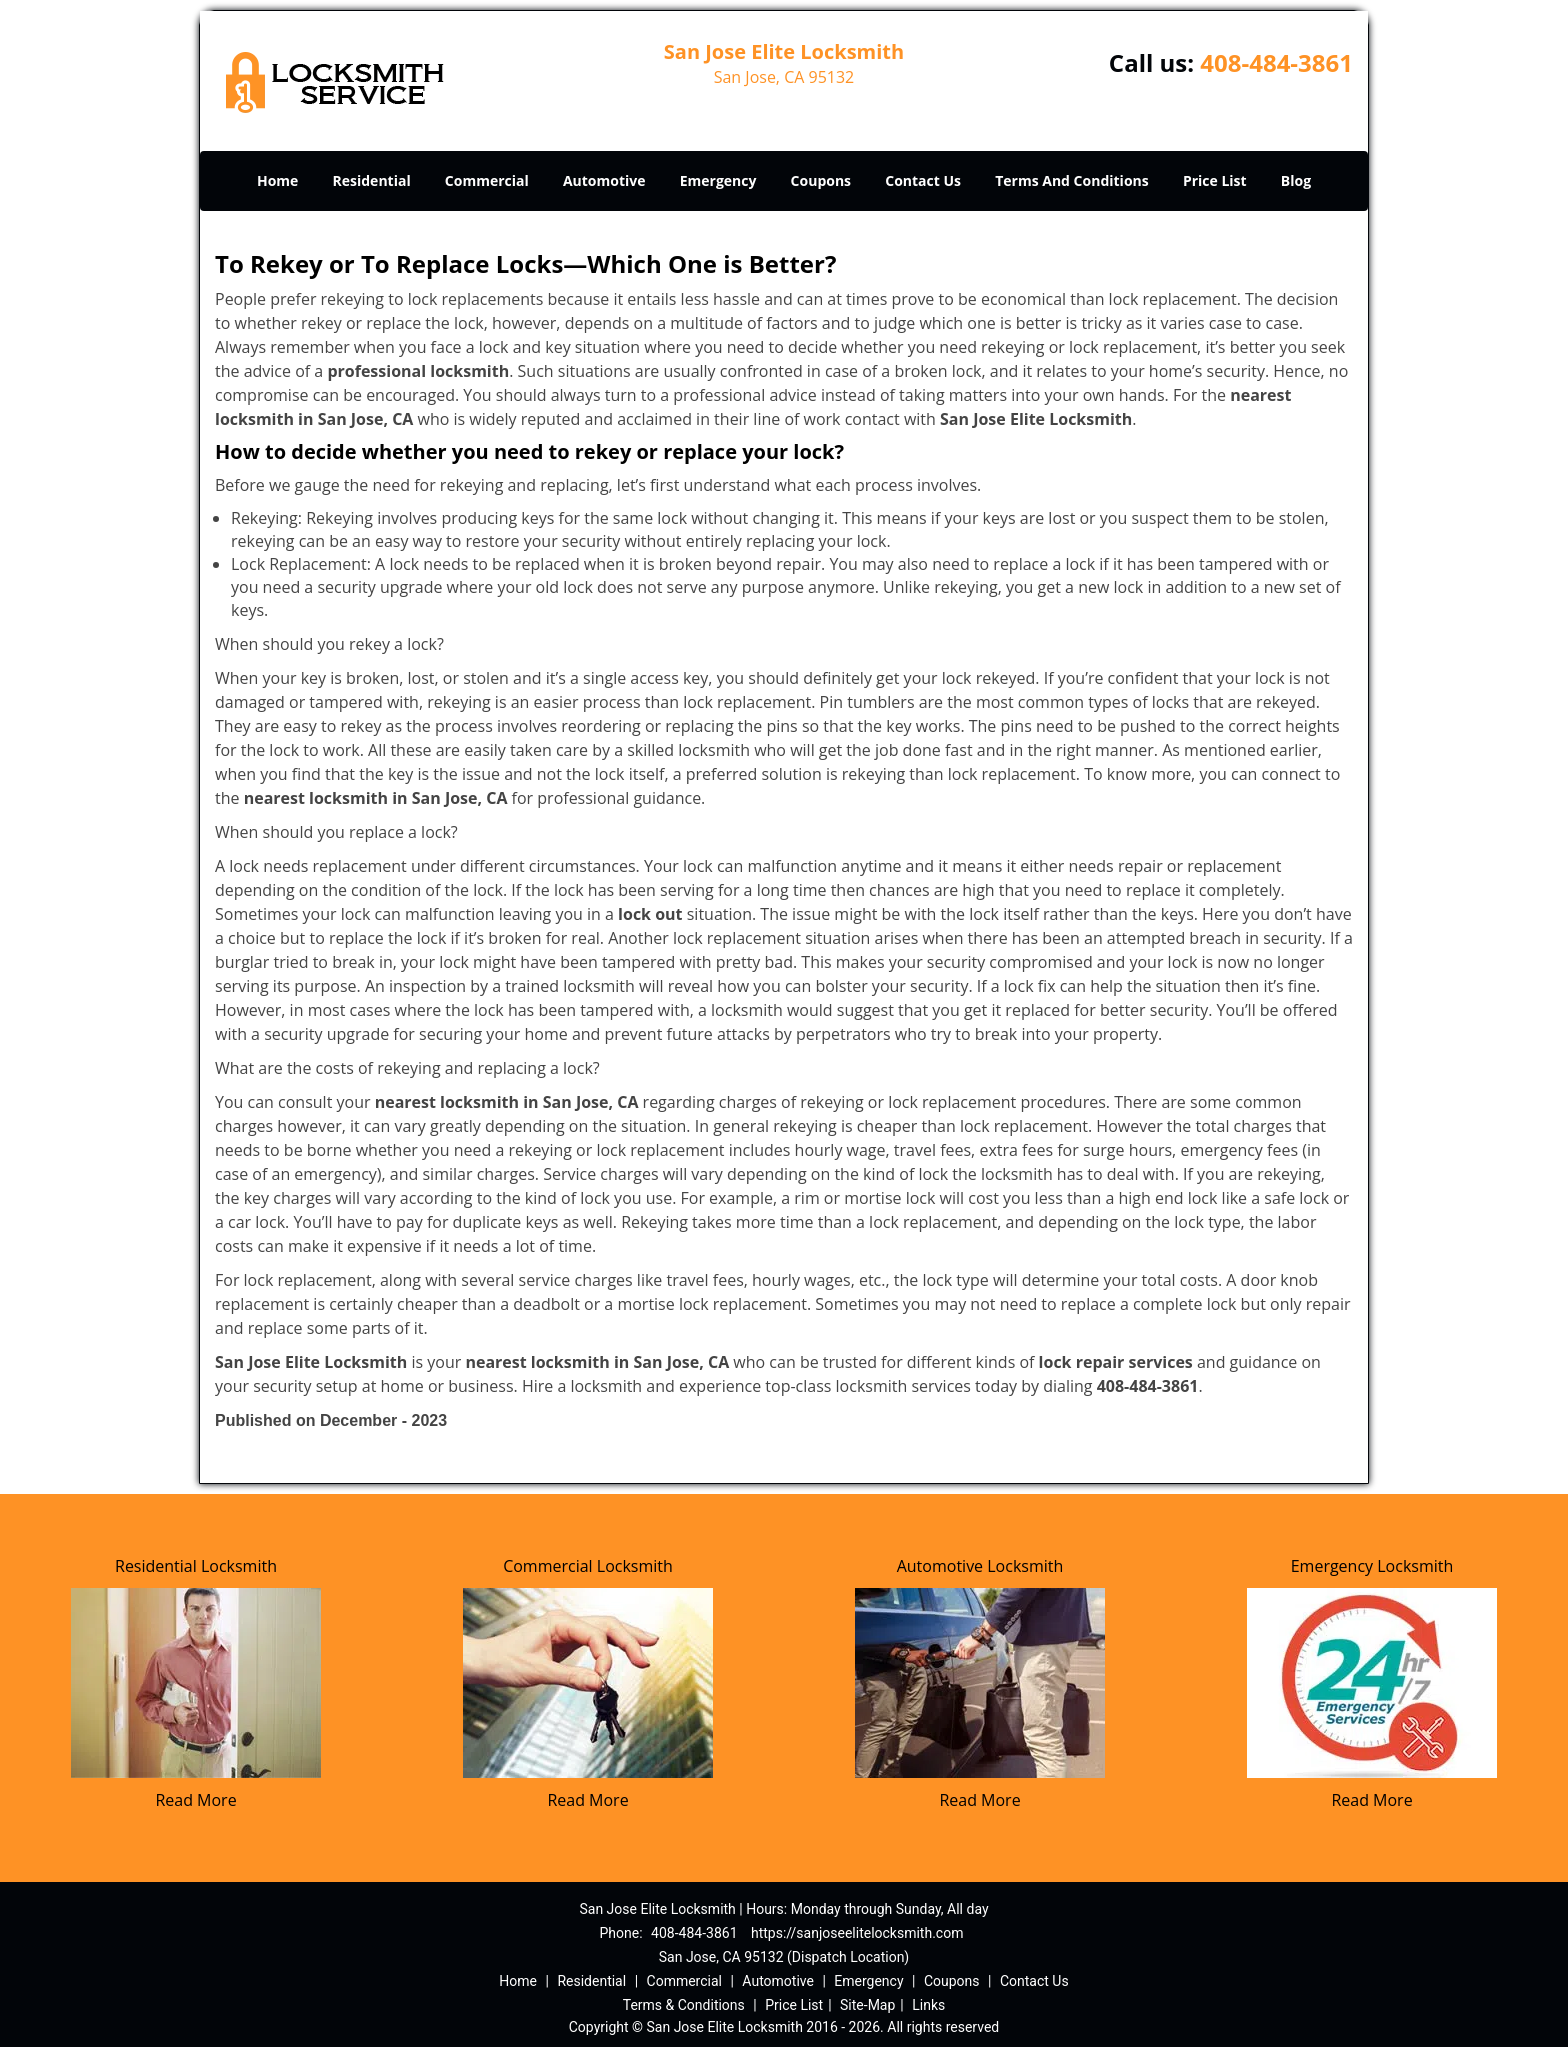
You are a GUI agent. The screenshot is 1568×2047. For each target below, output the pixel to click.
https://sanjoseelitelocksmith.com (857, 1933)
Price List (1215, 180)
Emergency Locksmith (1372, 1566)
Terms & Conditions (684, 2005)
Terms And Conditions (1072, 180)
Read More (195, 1800)
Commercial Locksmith (588, 1566)
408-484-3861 (1276, 62)
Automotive (604, 180)
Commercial (487, 180)
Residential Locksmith (196, 1566)
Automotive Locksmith (980, 1566)
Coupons (821, 180)
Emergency (718, 180)
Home (277, 180)
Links (928, 2005)
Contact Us (923, 180)
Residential (372, 180)
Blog (1296, 180)
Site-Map (867, 2005)
